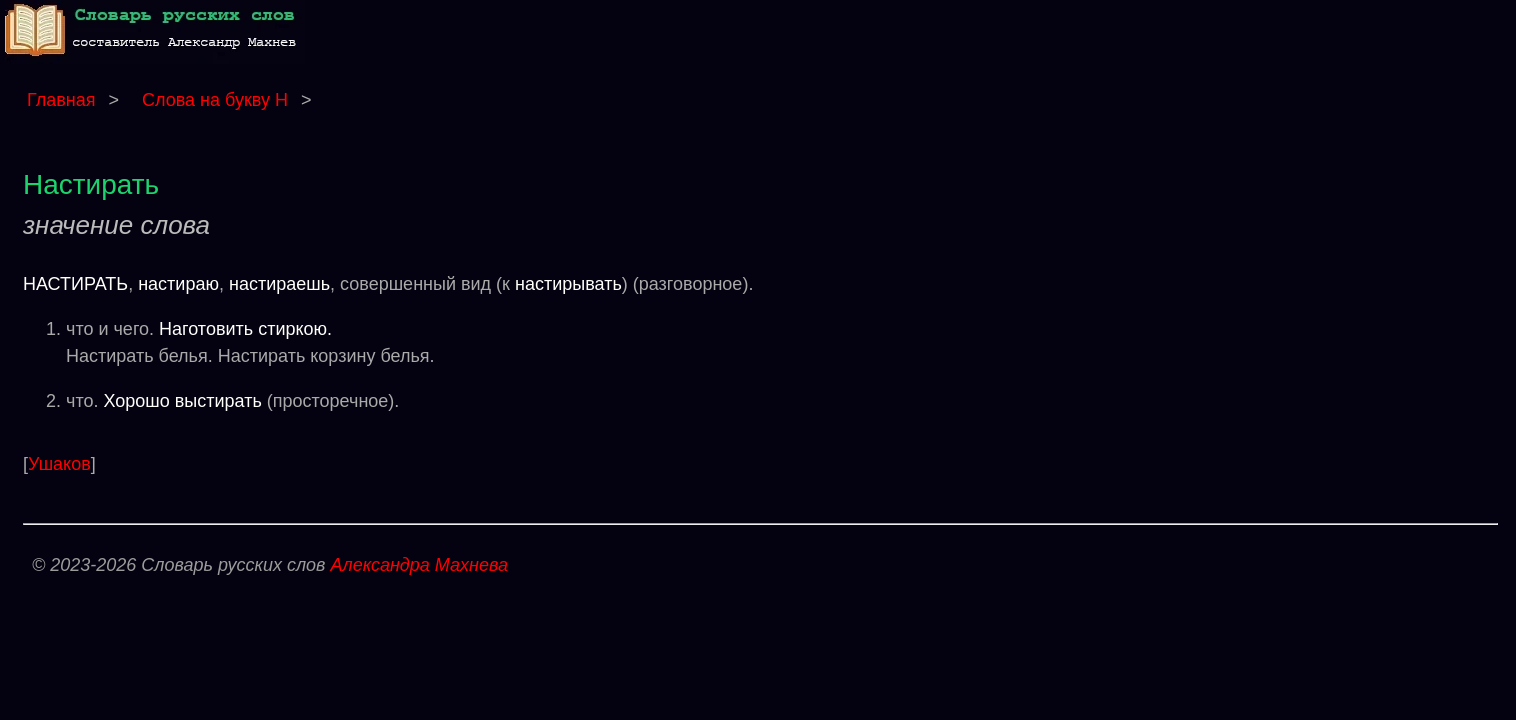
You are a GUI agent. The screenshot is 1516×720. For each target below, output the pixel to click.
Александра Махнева (419, 565)
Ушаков (59, 464)
